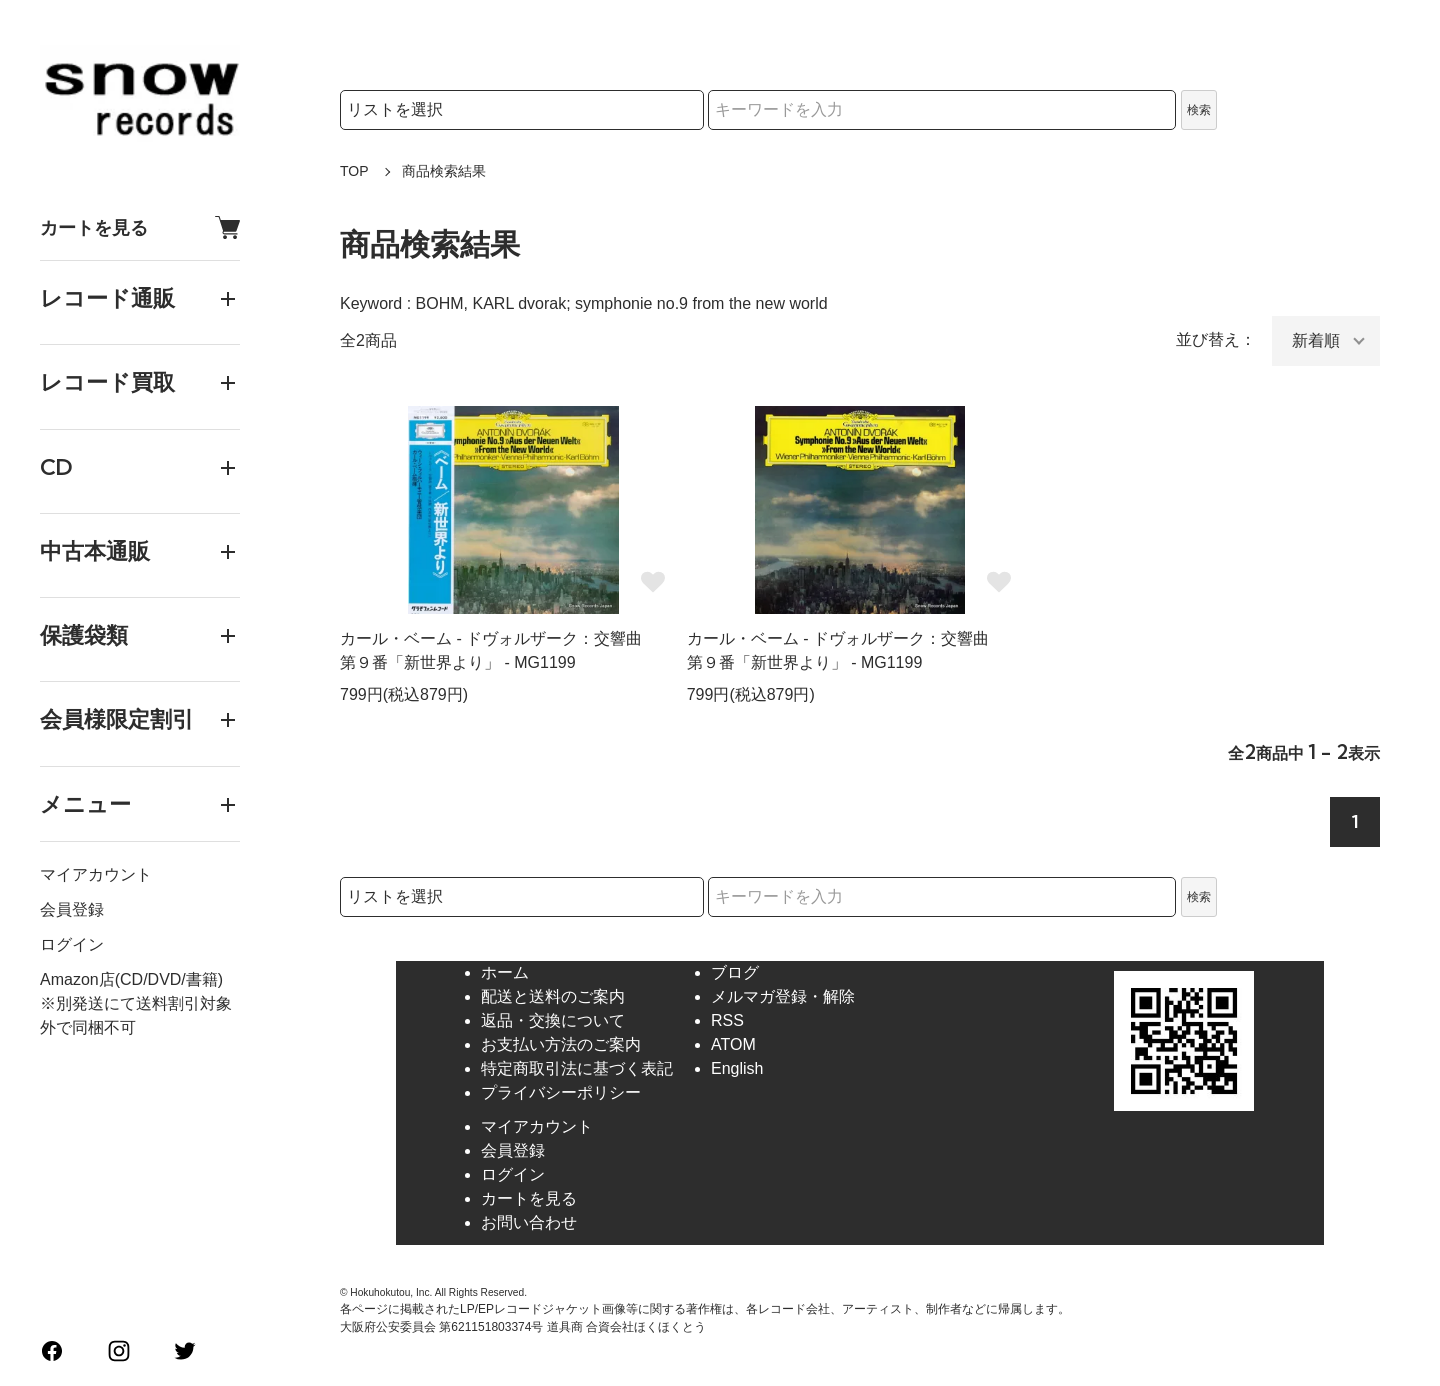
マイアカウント (96, 874)
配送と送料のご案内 (553, 996)
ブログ (735, 972)
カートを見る (140, 227)
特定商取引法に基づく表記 (577, 1068)
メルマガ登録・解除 (783, 996)
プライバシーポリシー (561, 1092)
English (737, 1068)
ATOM (733, 1044)
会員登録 (72, 909)
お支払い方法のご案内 (561, 1044)
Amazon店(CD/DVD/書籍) (131, 979)
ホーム (505, 972)
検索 (1199, 110)
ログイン (72, 944)
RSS (727, 1020)
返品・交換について (553, 1020)
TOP (354, 171)
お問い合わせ (529, 1222)
